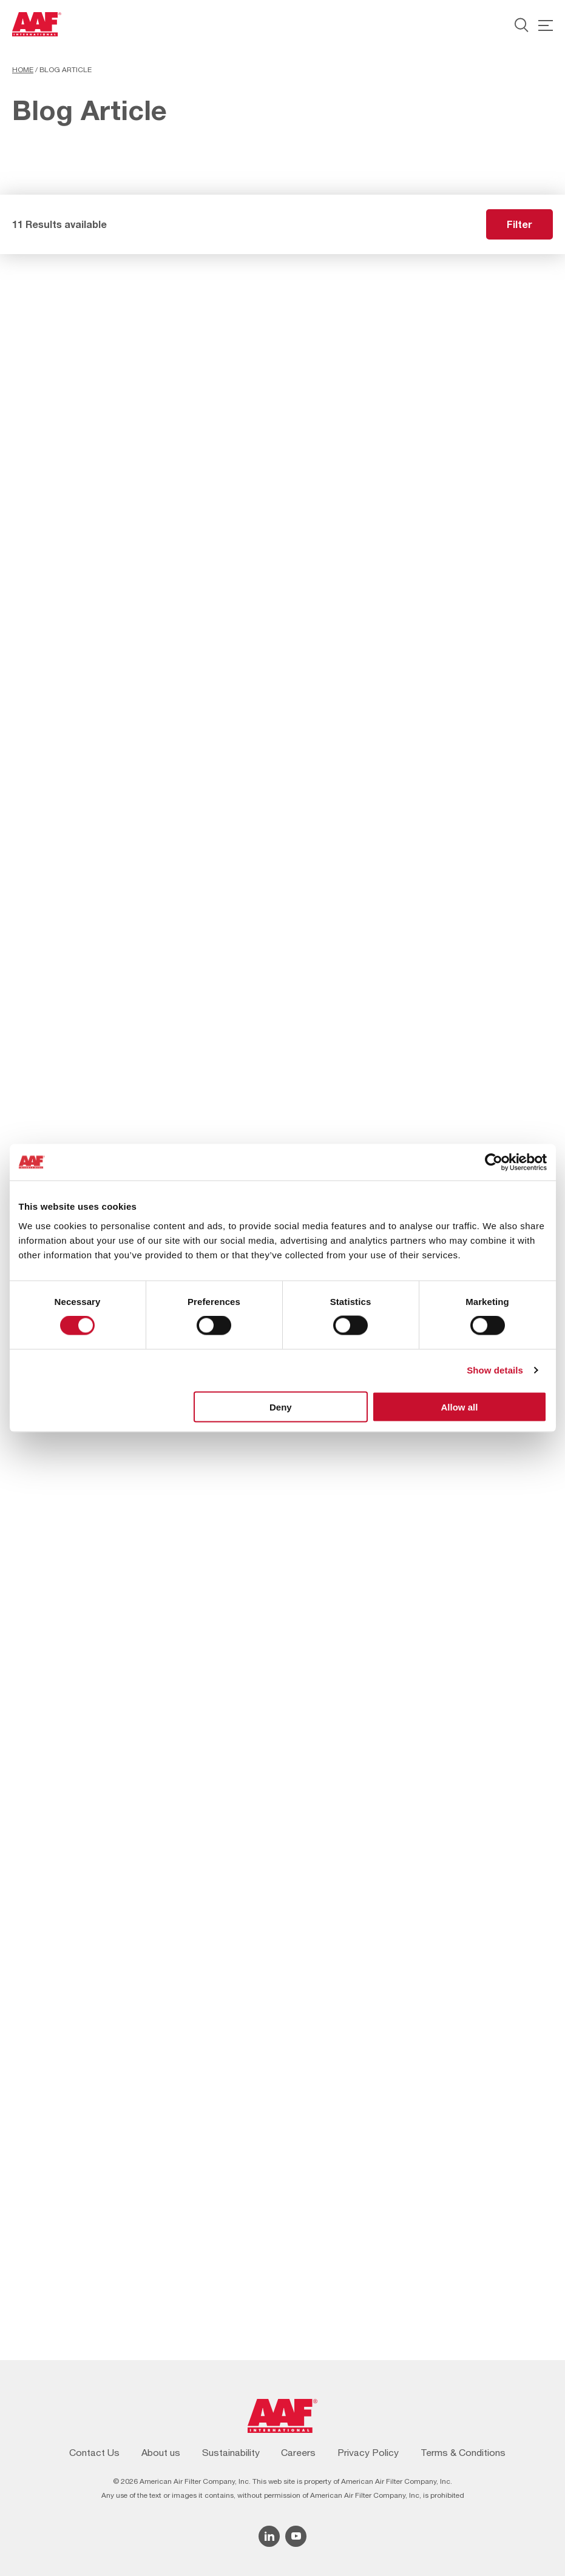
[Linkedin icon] (269, 2536)
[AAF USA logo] (36, 24)
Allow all (459, 1406)
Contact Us (94, 2452)
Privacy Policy (368, 2452)
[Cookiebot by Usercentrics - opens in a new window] (494, 1162)
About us (160, 2452)
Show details (495, 1370)
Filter (519, 224)
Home (22, 69)
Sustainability (231, 2452)
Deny (280, 1406)
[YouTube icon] (295, 2536)
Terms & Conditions (463, 2452)
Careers (298, 2452)
